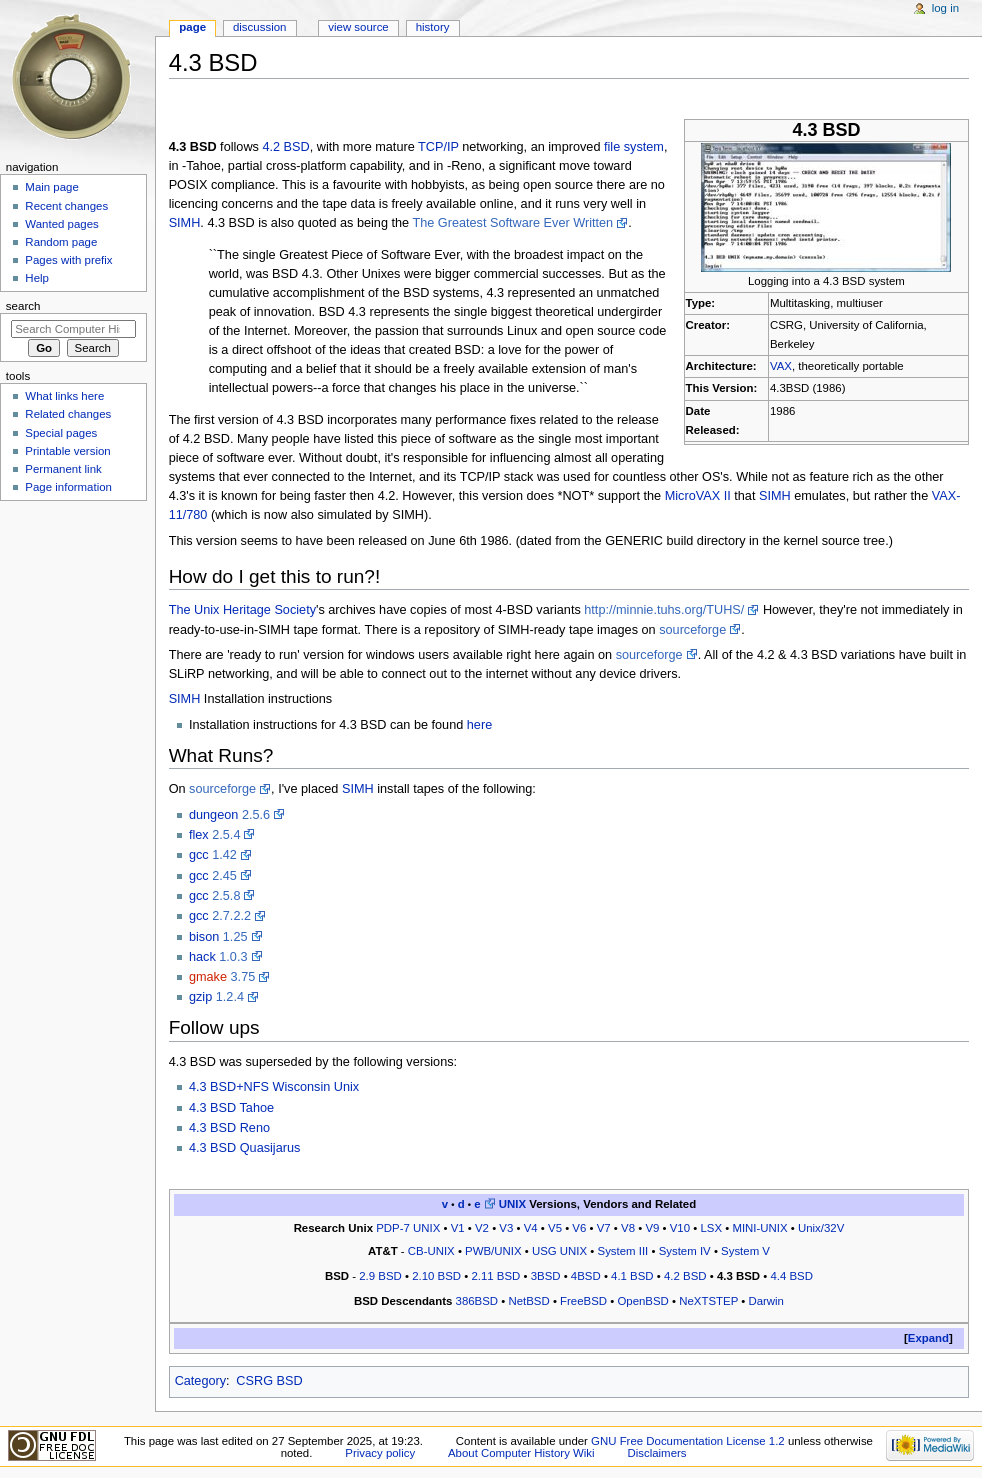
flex (199, 835)
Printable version (67, 451)
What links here (64, 396)
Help (37, 278)
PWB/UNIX (493, 1251)
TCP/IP (438, 147)
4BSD (586, 1276)
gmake (208, 977)
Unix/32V (821, 1228)
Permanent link (63, 469)
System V (745, 1251)
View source (358, 27)
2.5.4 (226, 835)
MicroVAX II (698, 496)
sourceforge (692, 630)
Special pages (61, 433)
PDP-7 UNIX (408, 1228)
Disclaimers (656, 1453)
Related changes (68, 414)
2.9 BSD (380, 1276)
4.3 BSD (738, 1276)
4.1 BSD (632, 1276)
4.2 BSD (285, 147)
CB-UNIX (431, 1251)
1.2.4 (230, 997)
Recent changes (66, 206)
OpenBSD (642, 1301)
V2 (482, 1228)
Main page (52, 187)
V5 (555, 1228)
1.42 (224, 855)
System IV (685, 1251)
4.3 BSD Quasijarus (244, 1148)
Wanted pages (61, 224)
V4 (531, 1228)
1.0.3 (233, 957)
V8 (628, 1228)
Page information (68, 487)
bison (204, 937)
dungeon (213, 815)
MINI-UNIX (759, 1228)
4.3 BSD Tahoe (231, 1108)
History (433, 27)
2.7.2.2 (231, 916)
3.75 (243, 977)
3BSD (546, 1276)
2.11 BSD (495, 1276)
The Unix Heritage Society (242, 610)
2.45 (224, 876)
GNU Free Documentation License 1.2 (688, 1441)
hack (202, 957)
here (479, 725)
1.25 (235, 937)
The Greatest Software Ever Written (512, 223)
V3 (506, 1228)
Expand (928, 1338)
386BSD (477, 1301)
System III (623, 1251)
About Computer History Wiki (521, 1453)
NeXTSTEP (708, 1301)
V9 (652, 1228)
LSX (711, 1228)
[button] (928, 1338)
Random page (61, 242)
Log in (945, 8)
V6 (579, 1228)
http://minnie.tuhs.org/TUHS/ (664, 610)
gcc (199, 855)
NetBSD (528, 1301)
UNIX (512, 1204)
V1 (458, 1228)
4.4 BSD (791, 1276)
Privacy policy (380, 1453)
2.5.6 (256, 815)
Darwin (766, 1301)
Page (192, 27)
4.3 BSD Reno (229, 1128)
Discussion (259, 27)
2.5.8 (226, 896)
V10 (680, 1228)
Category (200, 1381)
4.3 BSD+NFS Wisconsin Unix (274, 1087)
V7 (604, 1228)
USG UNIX (559, 1251)
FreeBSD (583, 1301)
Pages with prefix (68, 260)
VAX (781, 366)
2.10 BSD (436, 1276)
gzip (200, 997)
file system (634, 147)
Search (23, 306)
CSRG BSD (269, 1381)
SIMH (185, 223)
